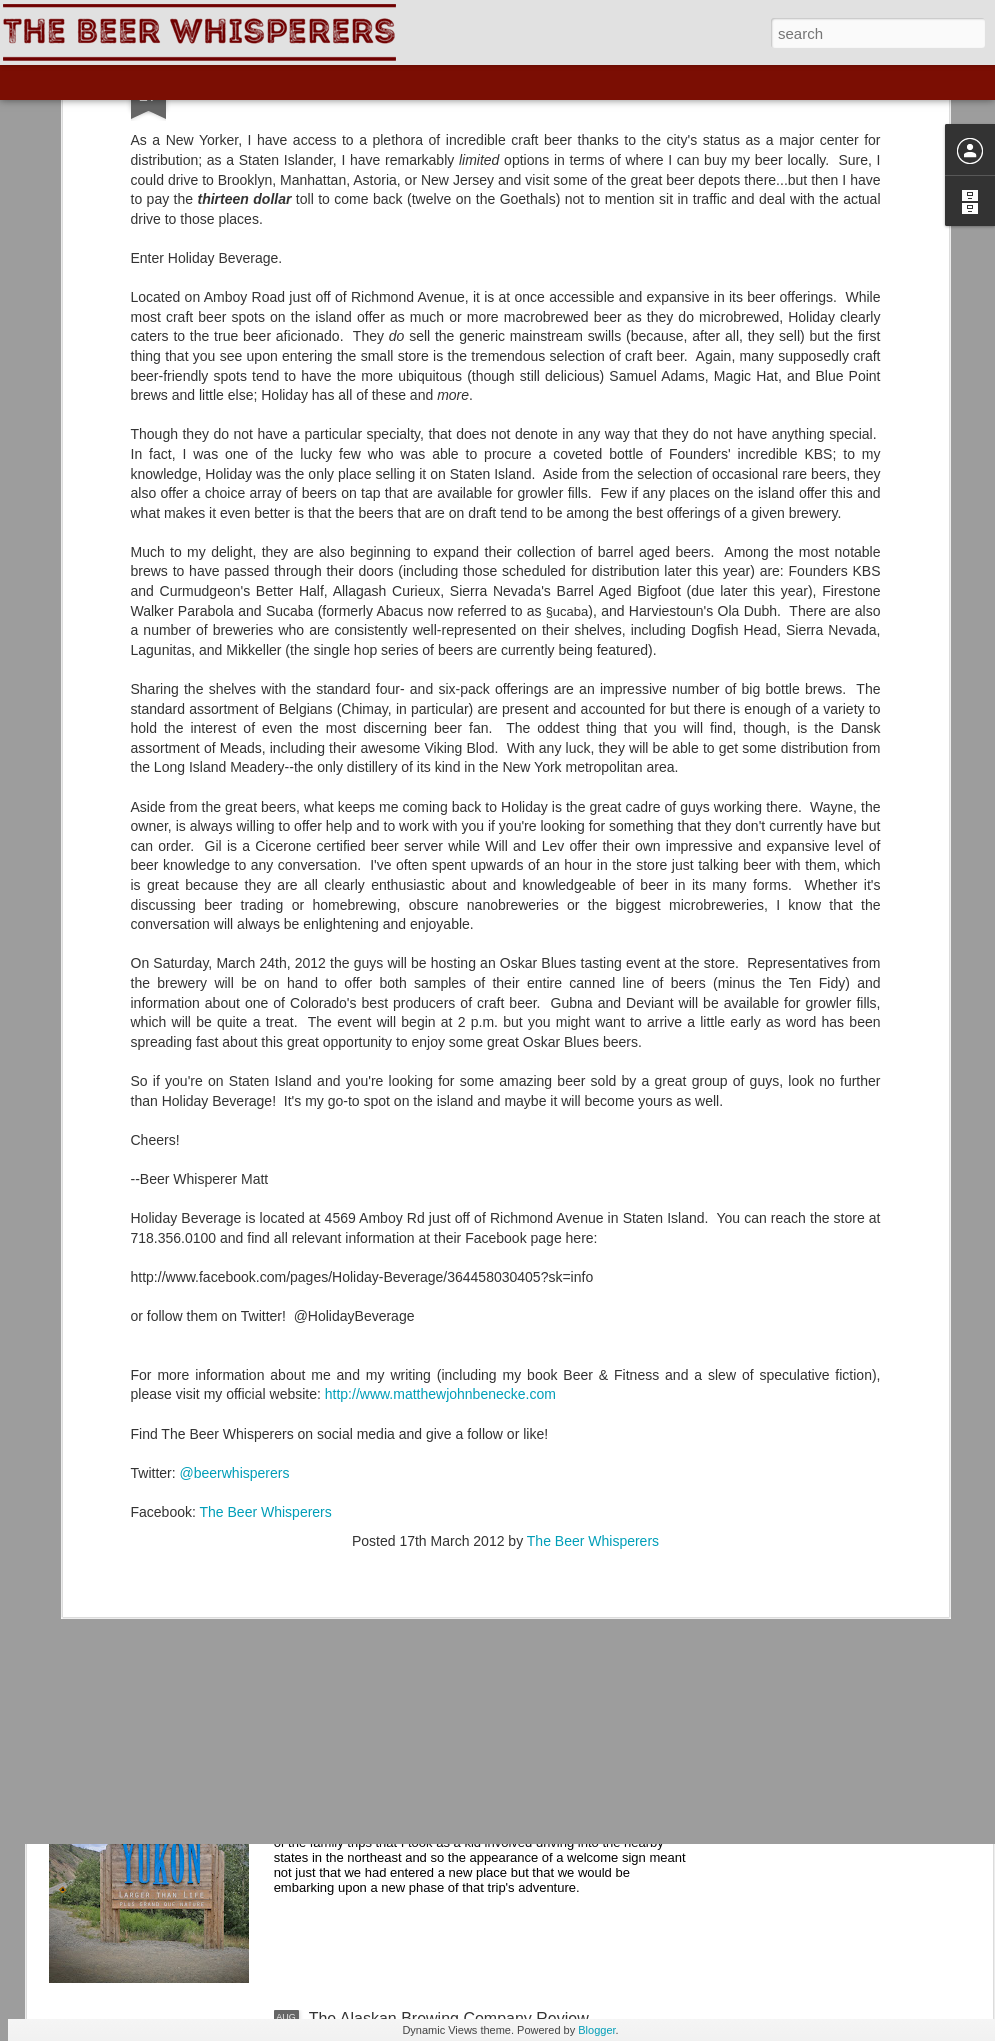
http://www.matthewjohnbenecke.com (440, 1186)
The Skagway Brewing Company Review (453, 1564)
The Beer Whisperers (266, 1303)
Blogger (596, 2030)
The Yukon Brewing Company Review (443, 1791)
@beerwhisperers (235, 1264)
